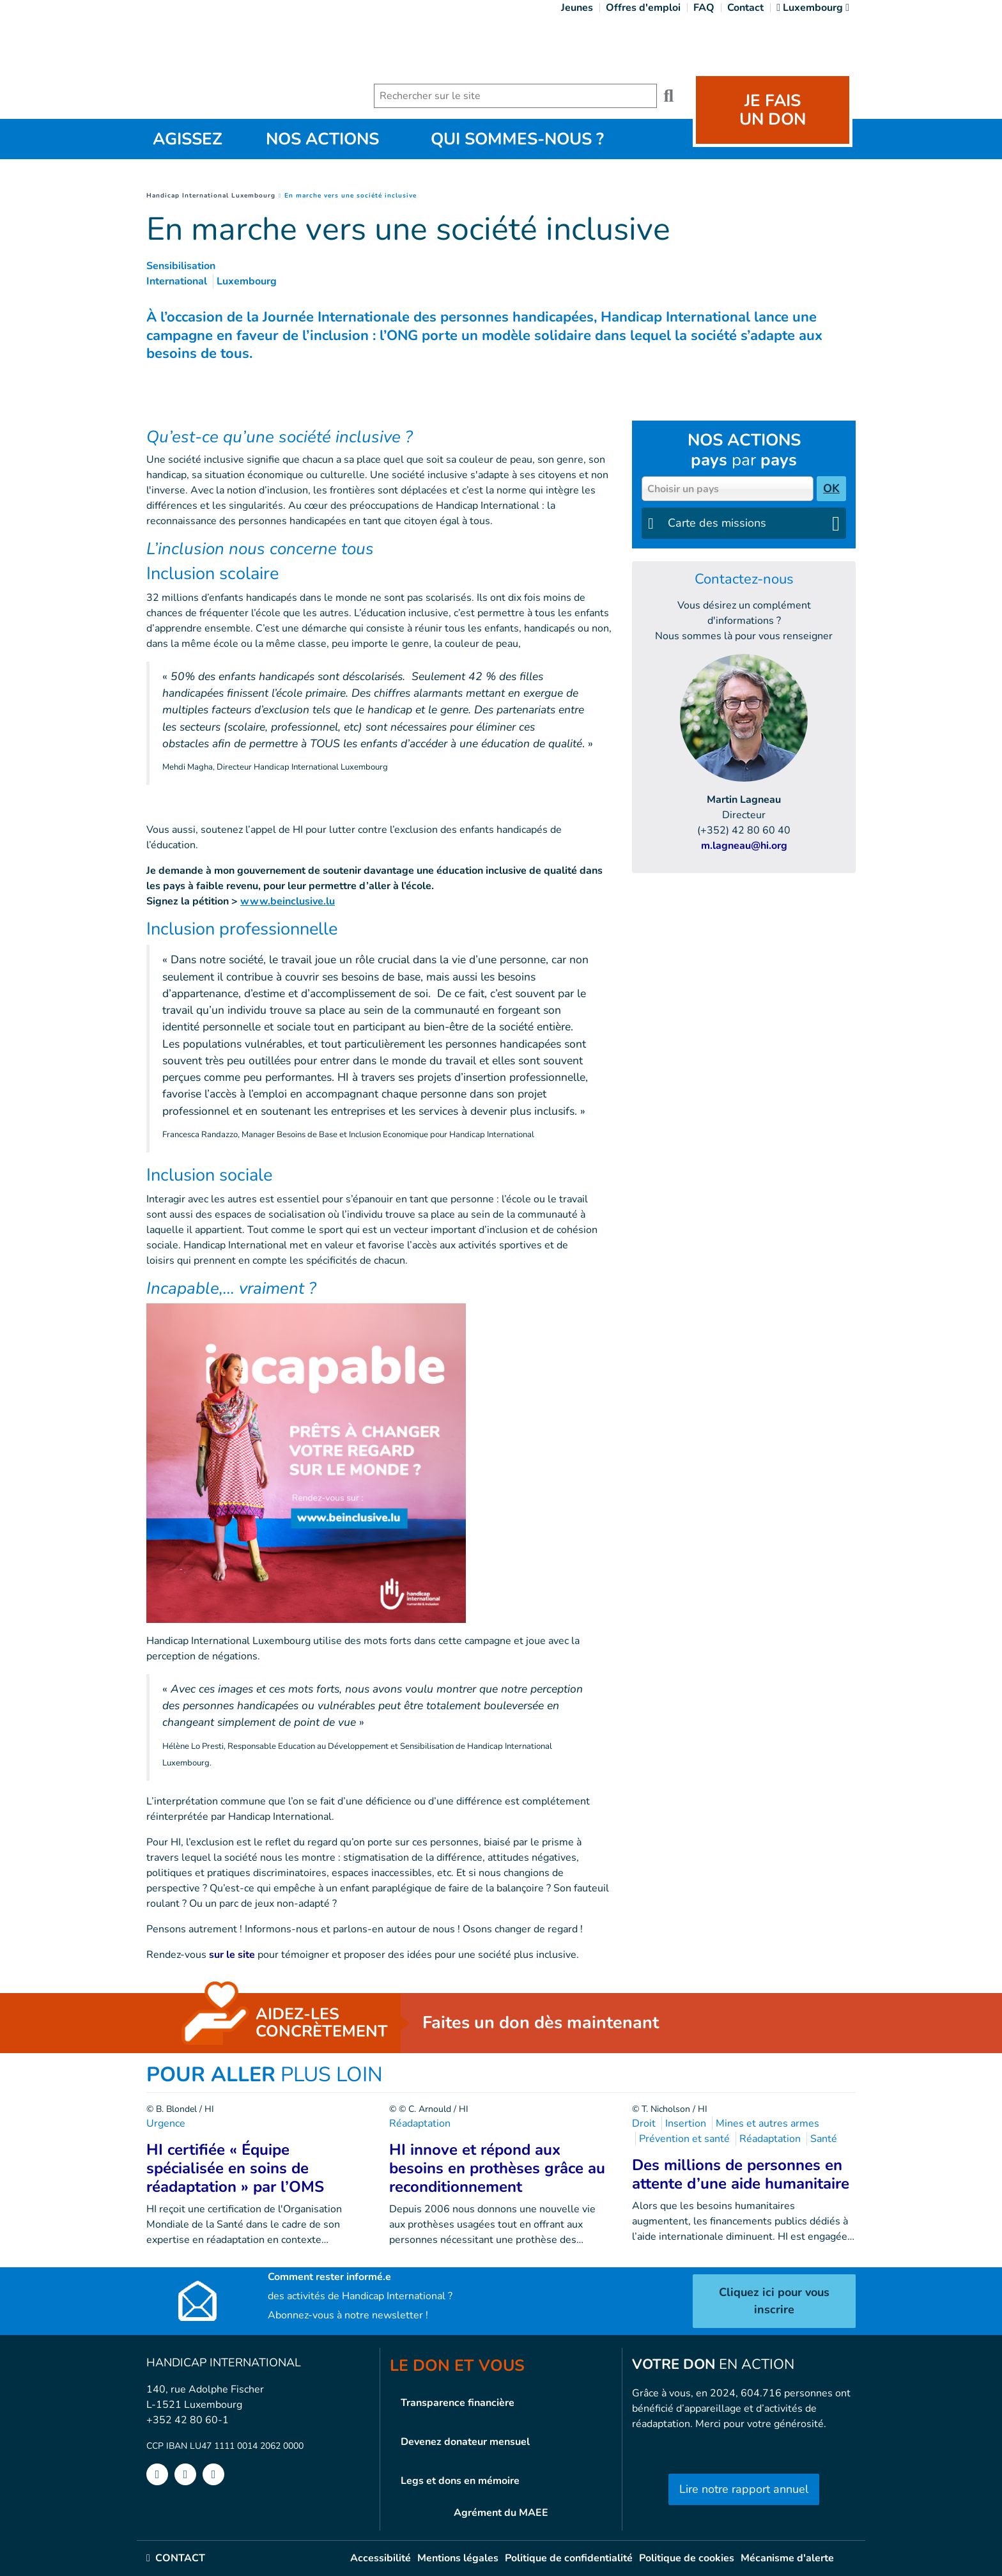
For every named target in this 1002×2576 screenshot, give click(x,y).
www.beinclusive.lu (287, 901)
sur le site (230, 1955)
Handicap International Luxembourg (210, 195)
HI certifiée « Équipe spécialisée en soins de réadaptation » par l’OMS (235, 2168)
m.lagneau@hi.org (744, 846)
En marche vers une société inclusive (350, 195)
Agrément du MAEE (501, 2513)
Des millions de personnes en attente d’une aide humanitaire (740, 2174)
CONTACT (175, 2558)
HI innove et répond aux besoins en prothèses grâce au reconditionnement (497, 2168)
